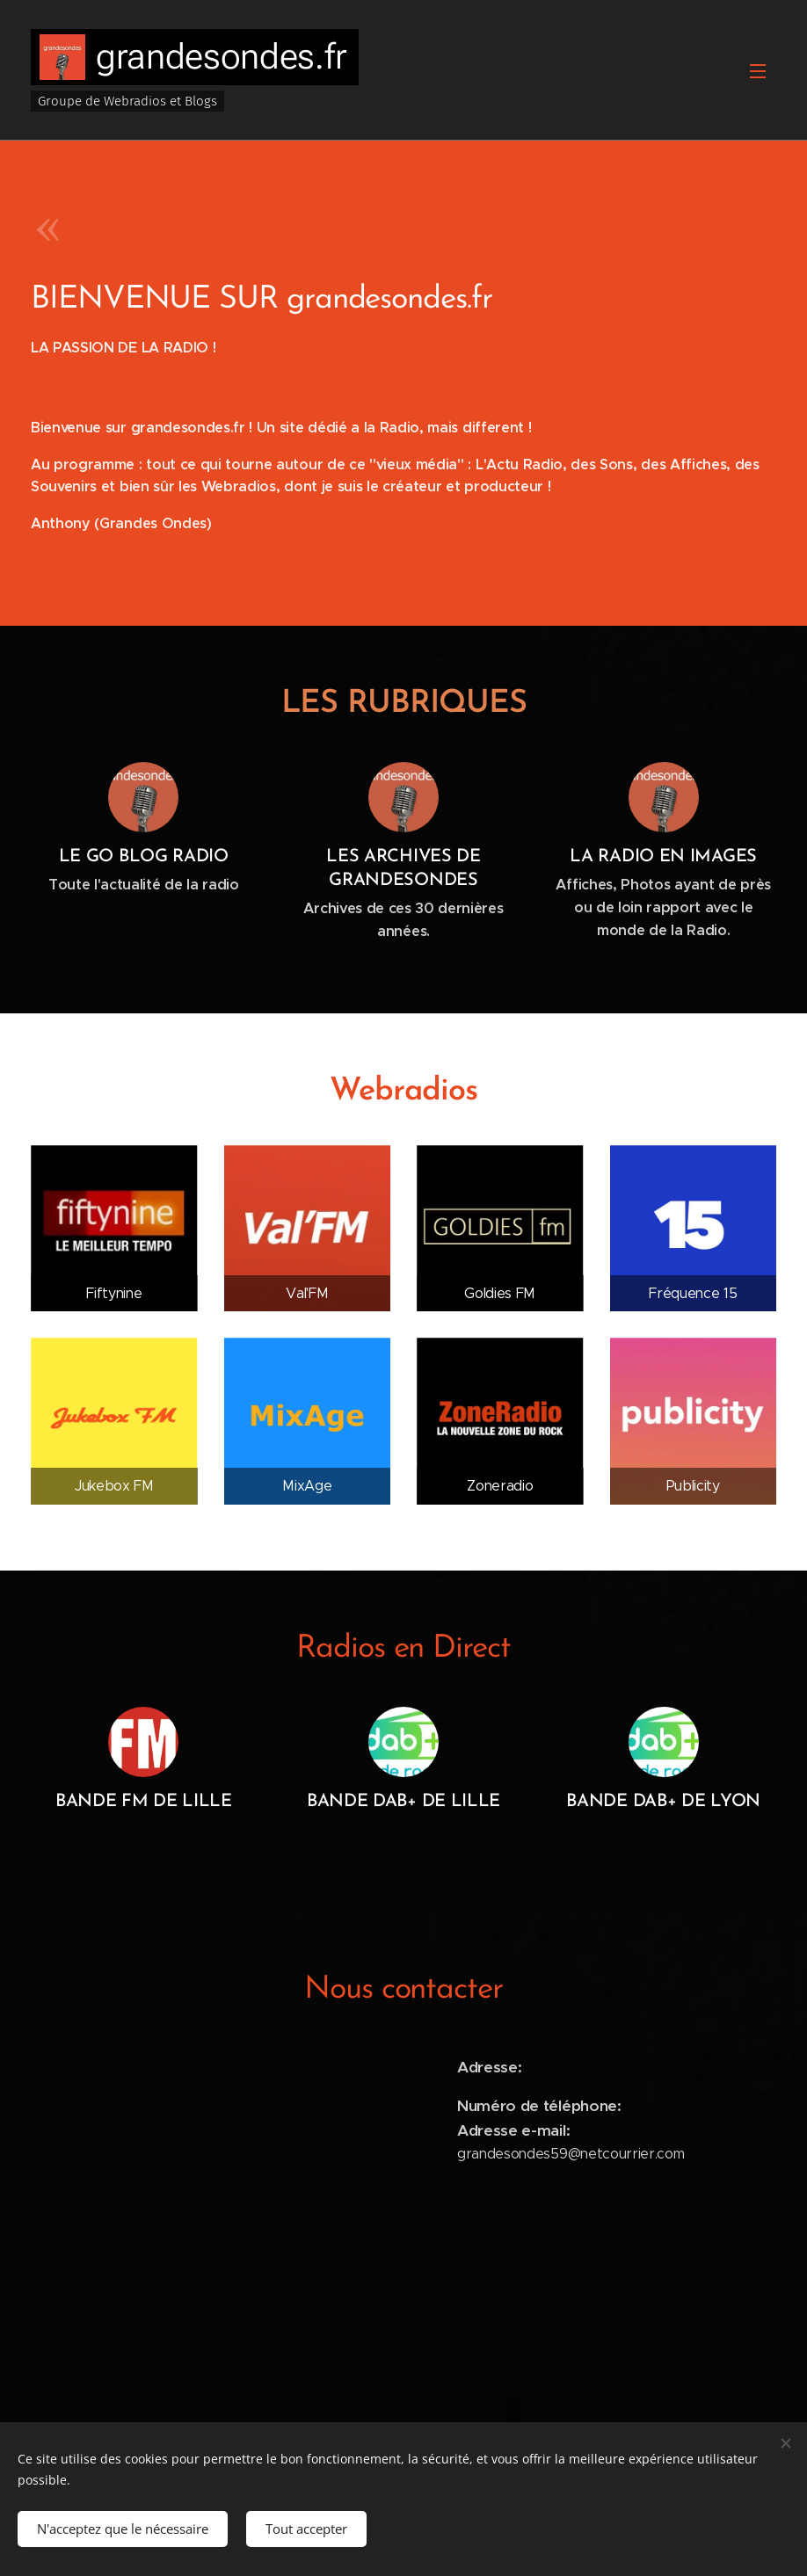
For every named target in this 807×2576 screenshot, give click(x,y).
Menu (758, 71)
